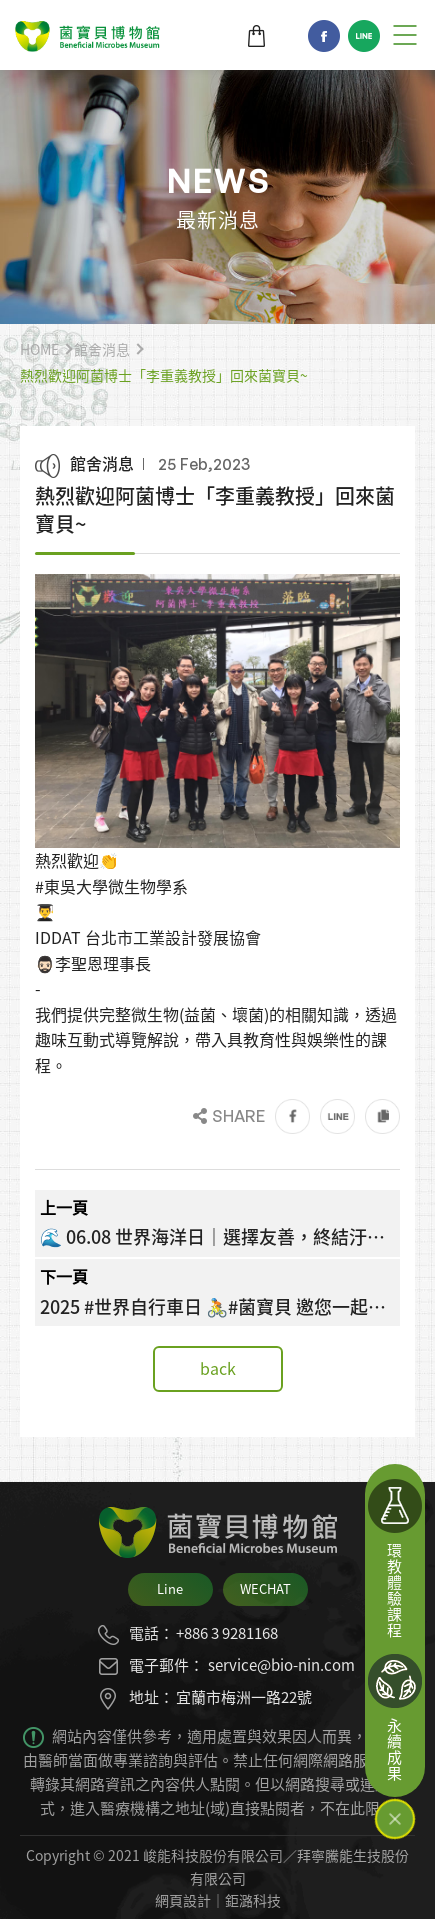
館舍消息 (102, 349)
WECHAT (265, 1588)
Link (382, 1116)
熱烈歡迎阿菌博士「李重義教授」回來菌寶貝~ (164, 375)
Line (364, 36)
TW (287, 36)
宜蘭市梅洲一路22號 (244, 1697)
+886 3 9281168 (227, 1633)
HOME (39, 349)
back (218, 1368)
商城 (256, 36)
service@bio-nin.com (281, 1665)
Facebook (324, 36)
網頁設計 (183, 1900)
